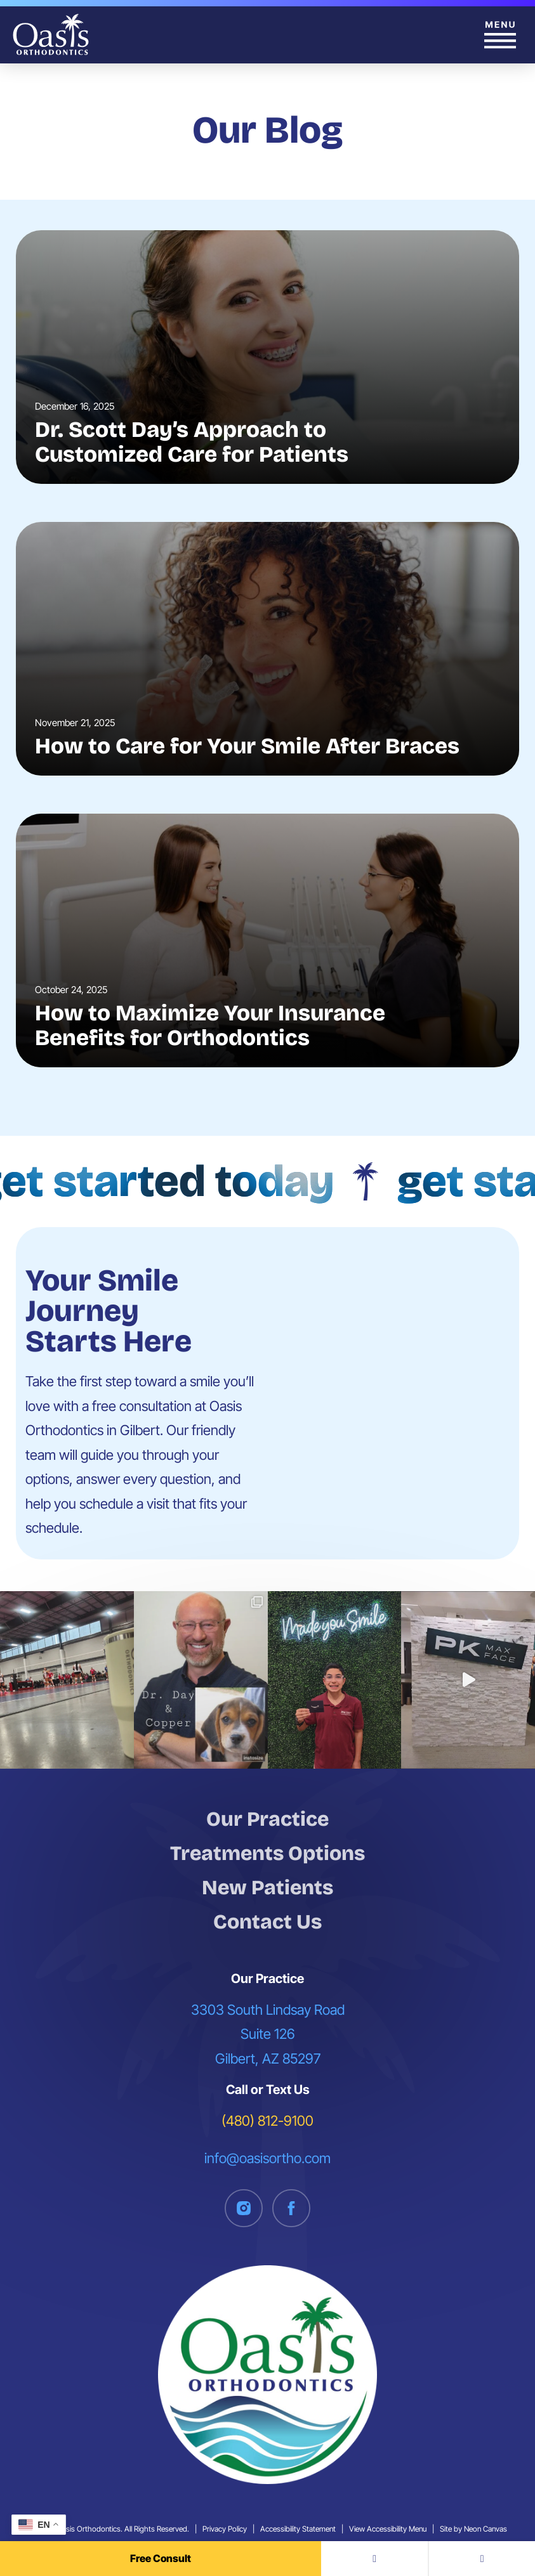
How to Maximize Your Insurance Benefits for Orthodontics (210, 1025)
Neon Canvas (485, 2529)
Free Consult (160, 2558)
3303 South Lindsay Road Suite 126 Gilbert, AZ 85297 (268, 2034)
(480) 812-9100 (267, 2120)
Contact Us (267, 1921)
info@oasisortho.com (267, 2158)
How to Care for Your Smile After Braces (247, 746)
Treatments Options (267, 1853)
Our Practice (267, 1819)
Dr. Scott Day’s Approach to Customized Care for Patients (191, 441)
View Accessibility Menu (387, 2529)
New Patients (267, 1887)
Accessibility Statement (298, 2529)
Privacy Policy (224, 2529)
